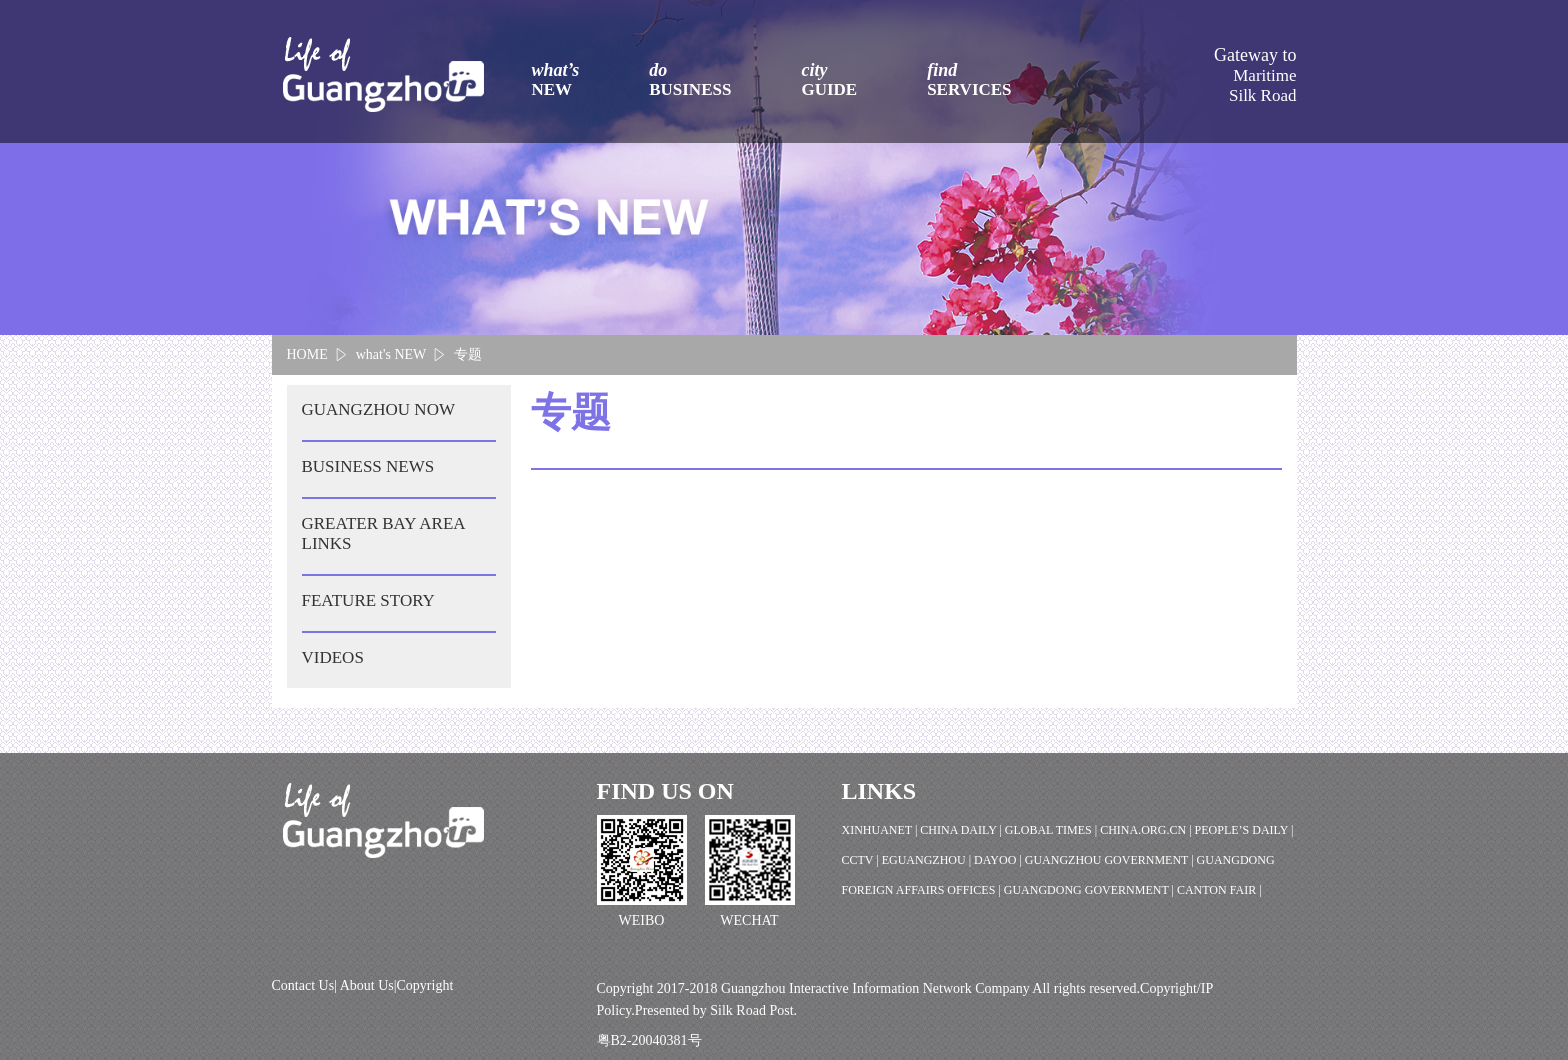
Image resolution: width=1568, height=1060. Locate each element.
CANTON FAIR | (1219, 890)
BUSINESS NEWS (368, 466)
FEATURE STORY (368, 600)
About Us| (368, 985)
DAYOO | (999, 860)
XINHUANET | (881, 830)
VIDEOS (333, 657)
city (829, 80)
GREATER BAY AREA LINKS (384, 533)
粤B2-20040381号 (649, 1040)
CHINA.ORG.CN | (1147, 830)
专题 (468, 354)
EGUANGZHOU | (928, 860)
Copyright (425, 985)
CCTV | (862, 860)
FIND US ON (665, 791)
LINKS (879, 791)
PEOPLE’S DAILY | (1244, 830)
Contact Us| (306, 985)
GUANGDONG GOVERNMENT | (1090, 890)
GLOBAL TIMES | (1052, 830)
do (690, 80)
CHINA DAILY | (962, 830)
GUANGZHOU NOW (378, 409)
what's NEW (391, 354)
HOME (307, 354)
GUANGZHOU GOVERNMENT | (1111, 860)
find (969, 80)
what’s (556, 80)
